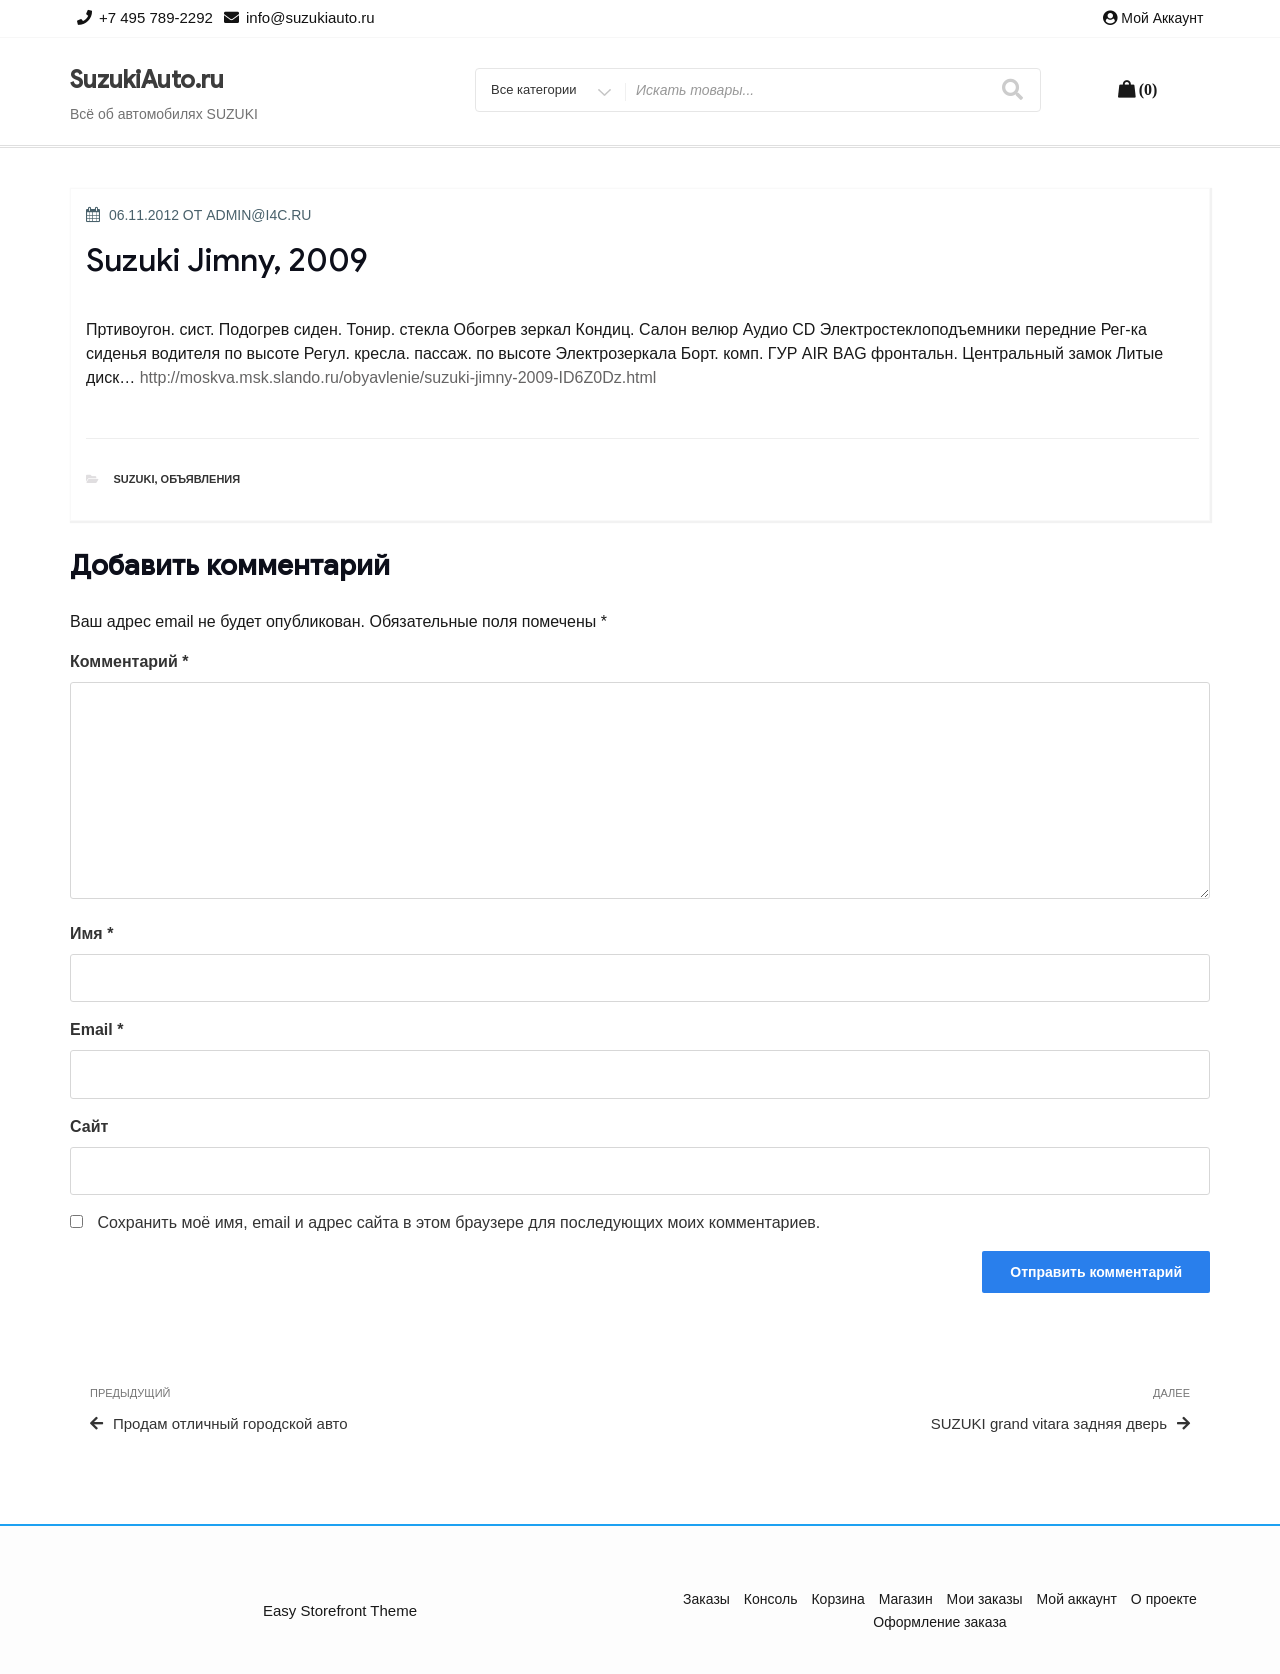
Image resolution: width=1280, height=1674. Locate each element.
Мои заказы (985, 1599)
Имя (91, 933)
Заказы (706, 1599)
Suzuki (134, 479)
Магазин (906, 1599)
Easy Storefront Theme (340, 1610)
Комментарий (129, 661)
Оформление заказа (939, 1622)
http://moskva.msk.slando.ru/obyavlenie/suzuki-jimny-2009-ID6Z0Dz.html (398, 377)
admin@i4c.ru (258, 215)
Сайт (89, 1126)
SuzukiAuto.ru (147, 80)
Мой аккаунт (1162, 18)
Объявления (201, 479)
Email (96, 1029)
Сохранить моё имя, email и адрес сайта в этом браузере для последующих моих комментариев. (458, 1222)
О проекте (1164, 1599)
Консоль (771, 1599)
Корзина (837, 1599)
